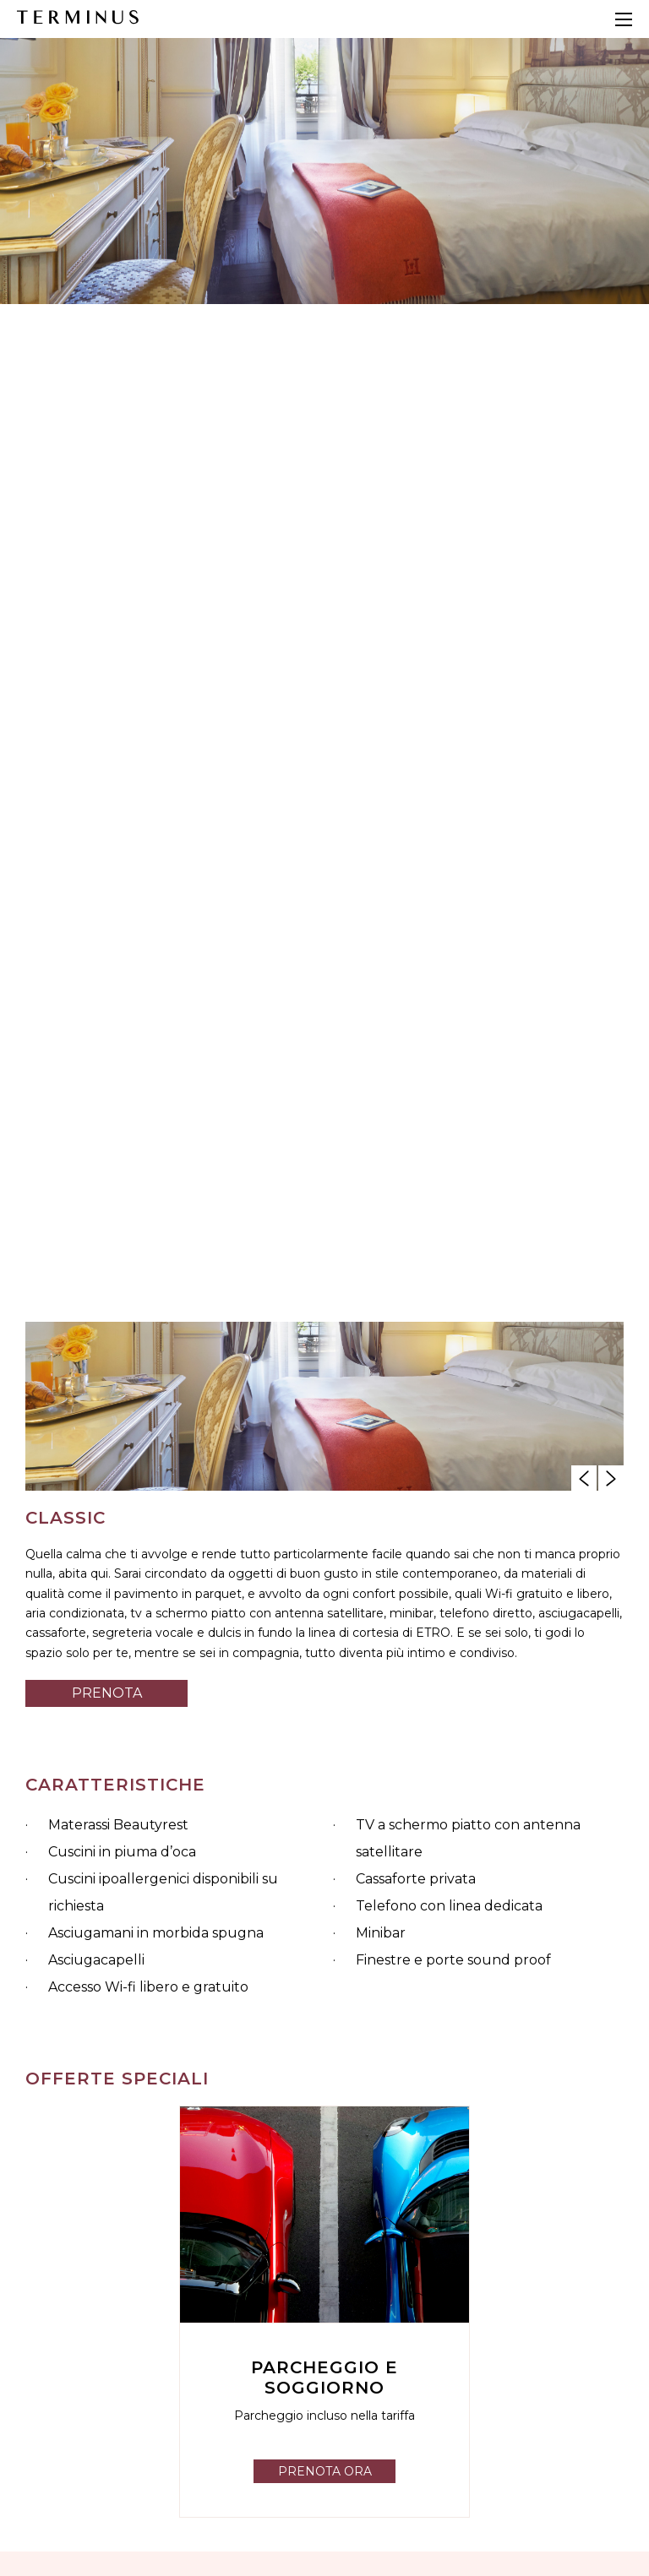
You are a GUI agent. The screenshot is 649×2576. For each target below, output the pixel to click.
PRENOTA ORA (325, 2471)
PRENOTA (107, 1693)
